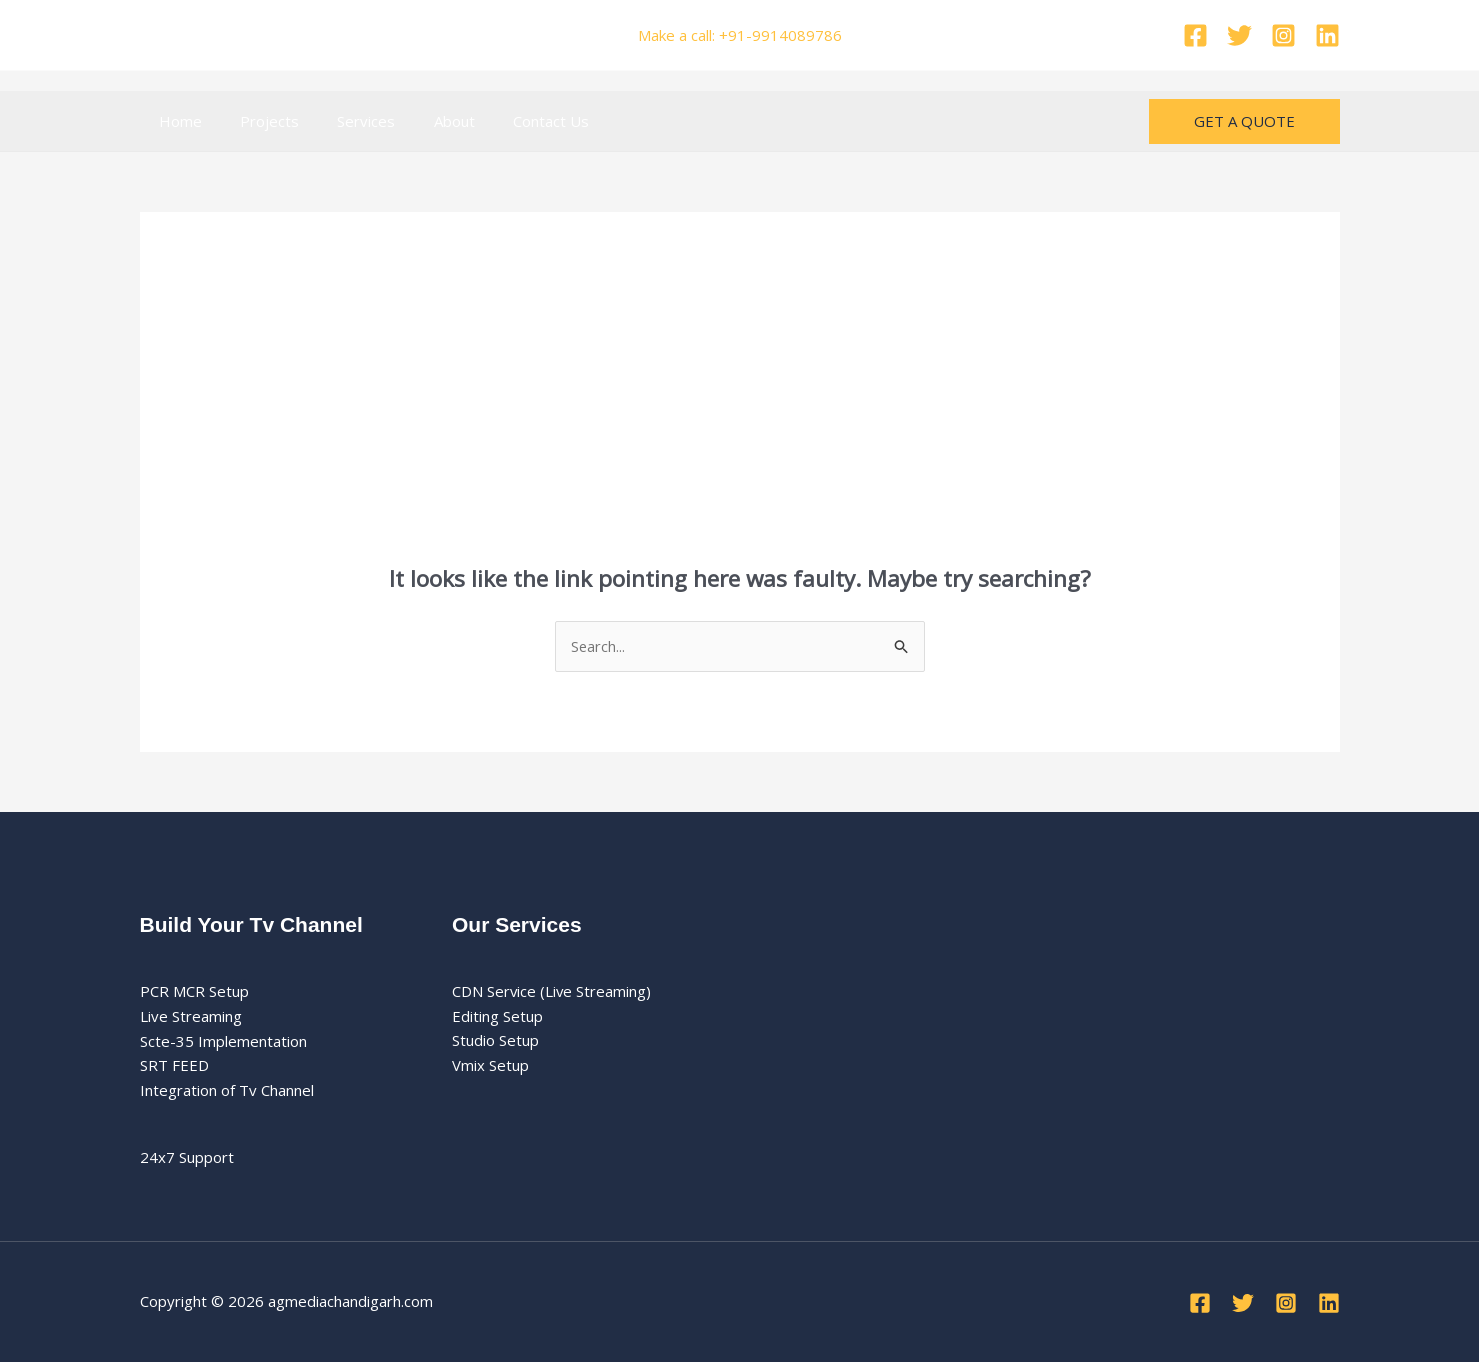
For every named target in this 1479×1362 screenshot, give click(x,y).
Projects (257, 121)
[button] (1244, 121)
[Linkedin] (1327, 35)
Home (176, 121)
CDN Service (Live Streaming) (552, 991)
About (425, 121)
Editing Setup (497, 1016)
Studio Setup (495, 1041)
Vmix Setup (490, 1066)
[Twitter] (1239, 35)
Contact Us (514, 121)
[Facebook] (1195, 35)
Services (346, 121)
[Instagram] (1283, 35)
